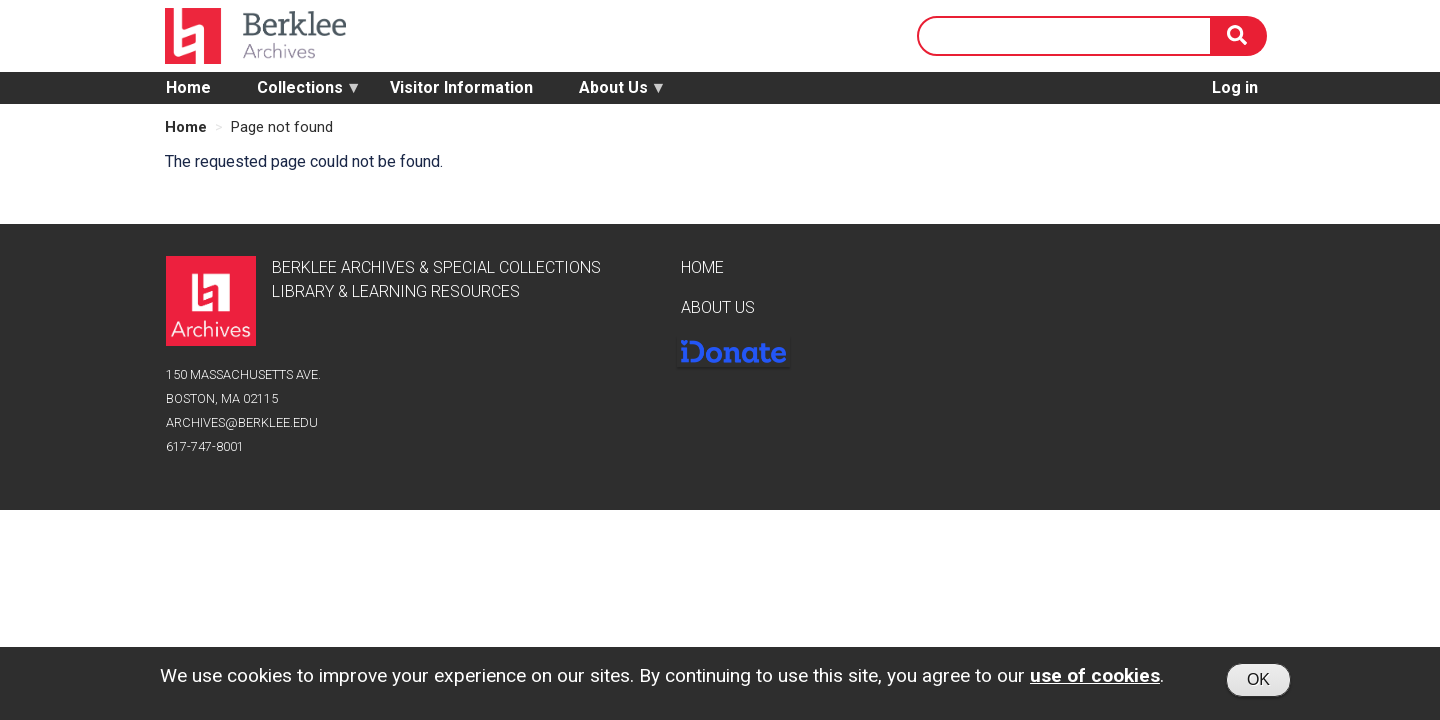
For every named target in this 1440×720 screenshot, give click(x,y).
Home (188, 87)
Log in (1235, 87)
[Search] (1239, 36)
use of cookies (1095, 679)
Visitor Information (461, 87)
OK (1258, 683)
